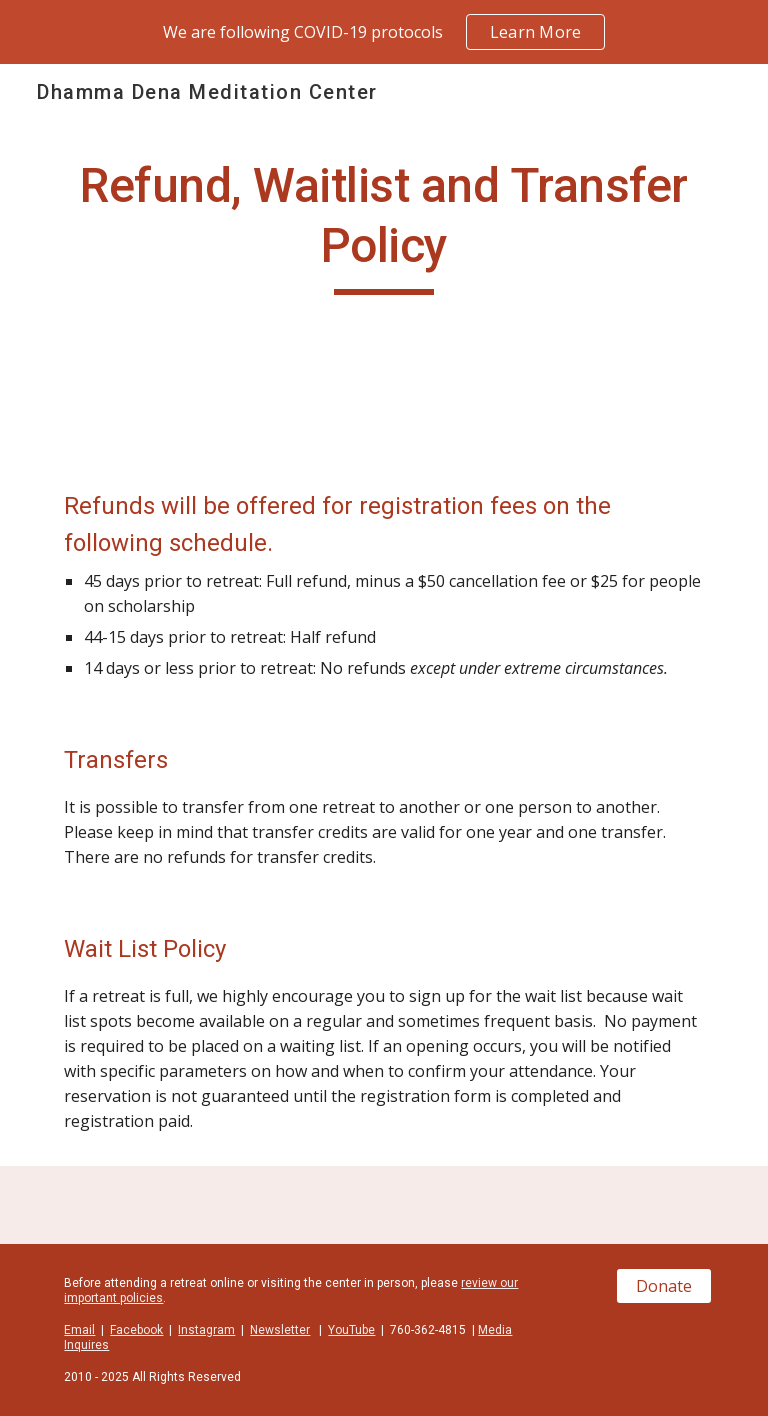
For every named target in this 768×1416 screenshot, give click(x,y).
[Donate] (663, 1286)
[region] (384, 32)
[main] (383, 225)
